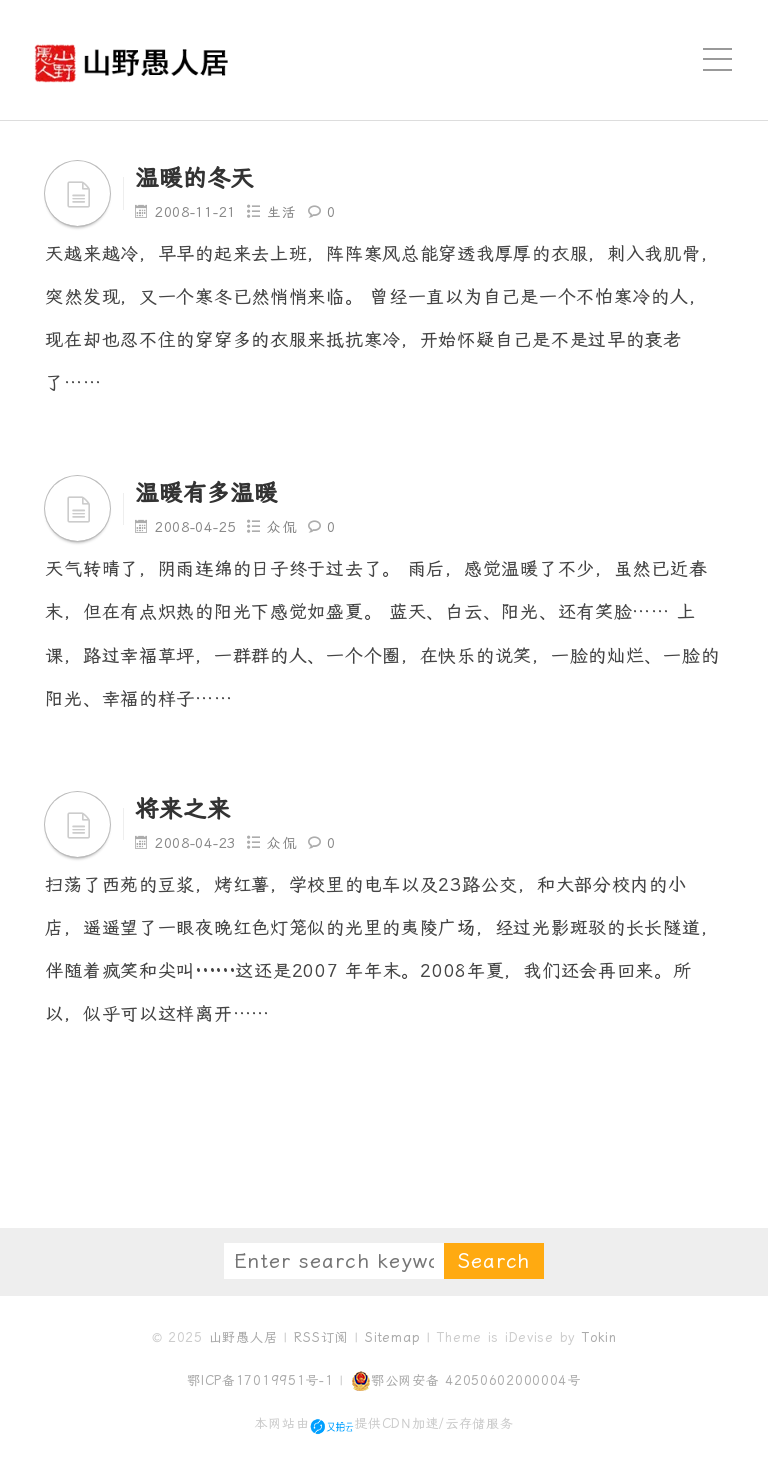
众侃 (283, 527)
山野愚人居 (243, 1337)
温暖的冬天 (197, 178)
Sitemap (392, 1337)
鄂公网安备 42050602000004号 (466, 1381)
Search (494, 1261)
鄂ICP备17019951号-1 (260, 1380)
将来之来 (184, 809)
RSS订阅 (321, 1337)
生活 (283, 212)
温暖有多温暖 (209, 493)
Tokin (599, 1337)
